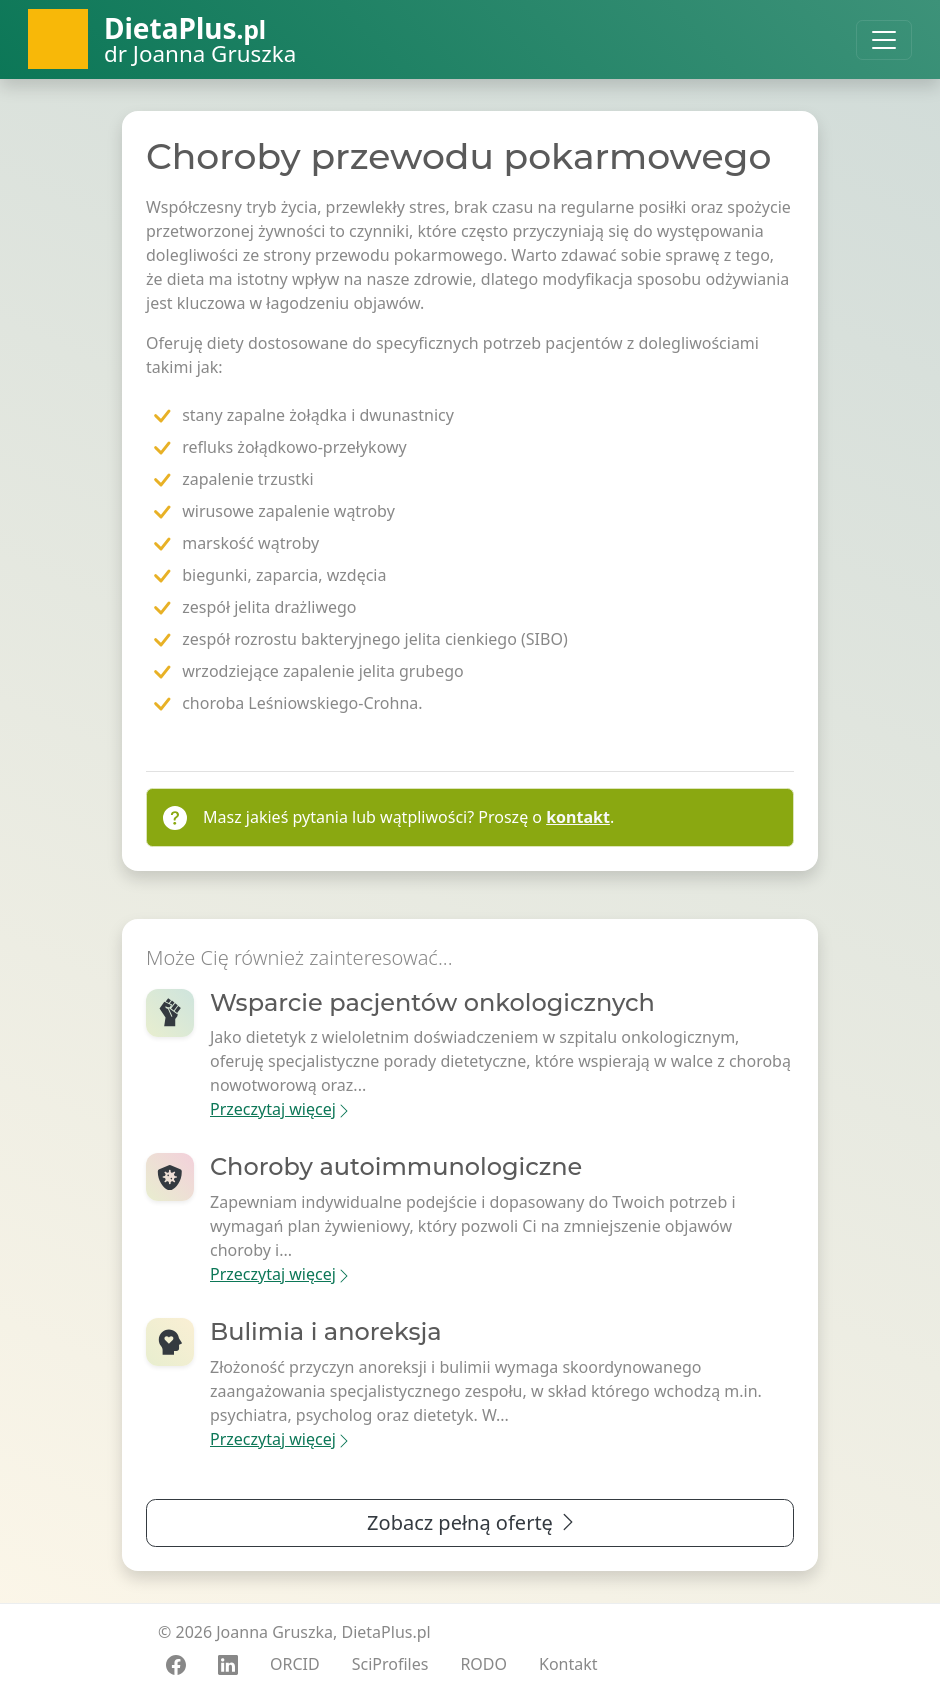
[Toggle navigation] (884, 40)
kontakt (578, 817)
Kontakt (568, 1664)
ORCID (295, 1664)
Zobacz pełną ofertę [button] (472, 1522)
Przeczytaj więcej (281, 1109)
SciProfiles (390, 1664)
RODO (483, 1664)
